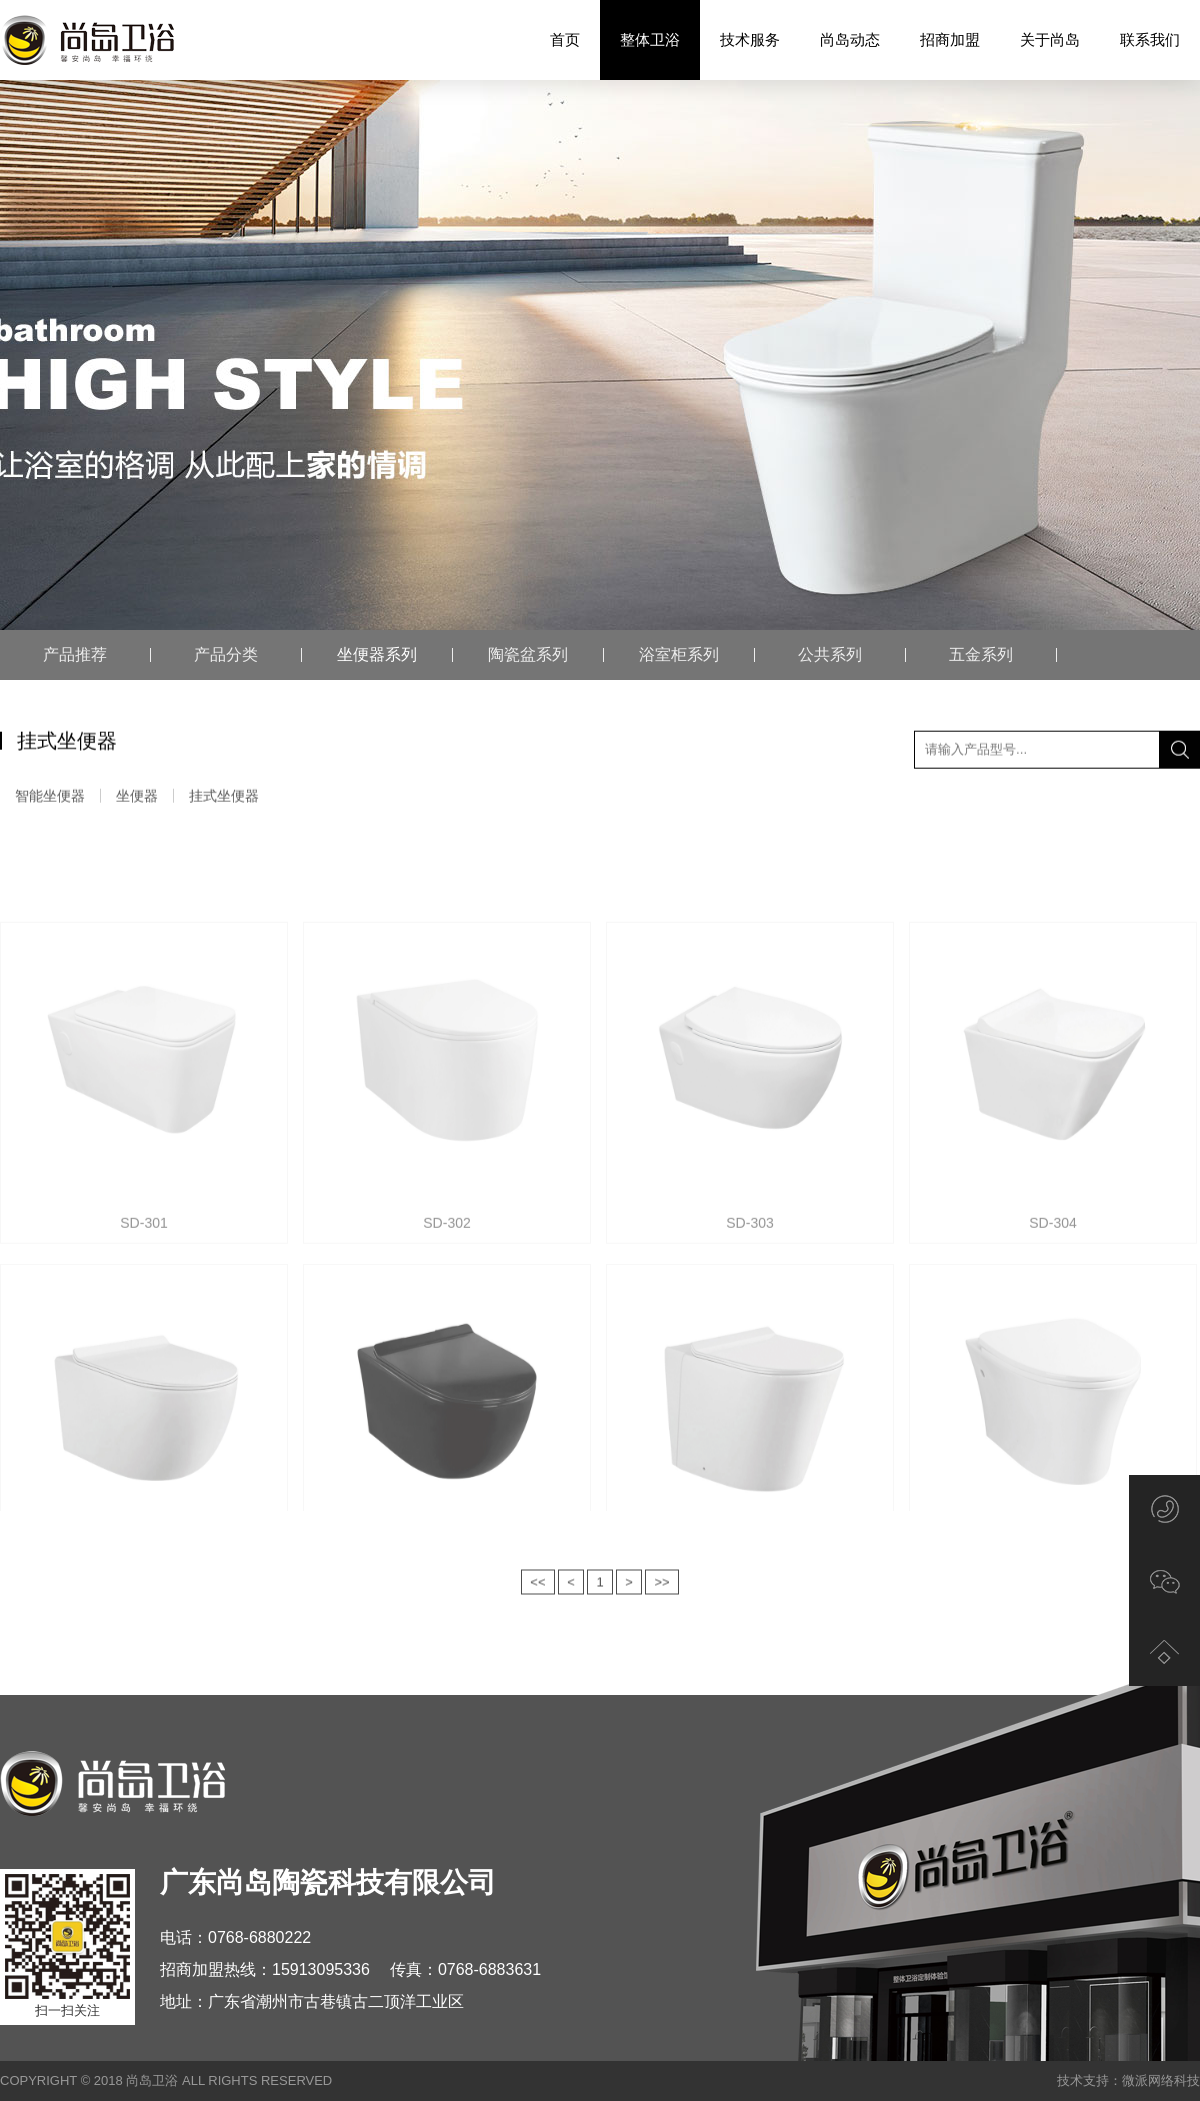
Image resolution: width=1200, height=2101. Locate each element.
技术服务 (750, 39)
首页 (565, 39)
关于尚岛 (1050, 39)
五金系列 (981, 654)
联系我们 (1150, 39)
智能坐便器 (50, 799)
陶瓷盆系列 (528, 654)
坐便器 (137, 799)
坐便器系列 (377, 654)
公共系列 (830, 654)
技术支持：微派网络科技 (1128, 2080)
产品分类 (226, 654)
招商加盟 (950, 39)
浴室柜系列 (679, 654)
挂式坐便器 (224, 799)
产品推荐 (75, 654)
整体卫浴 (650, 40)
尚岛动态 (850, 39)
